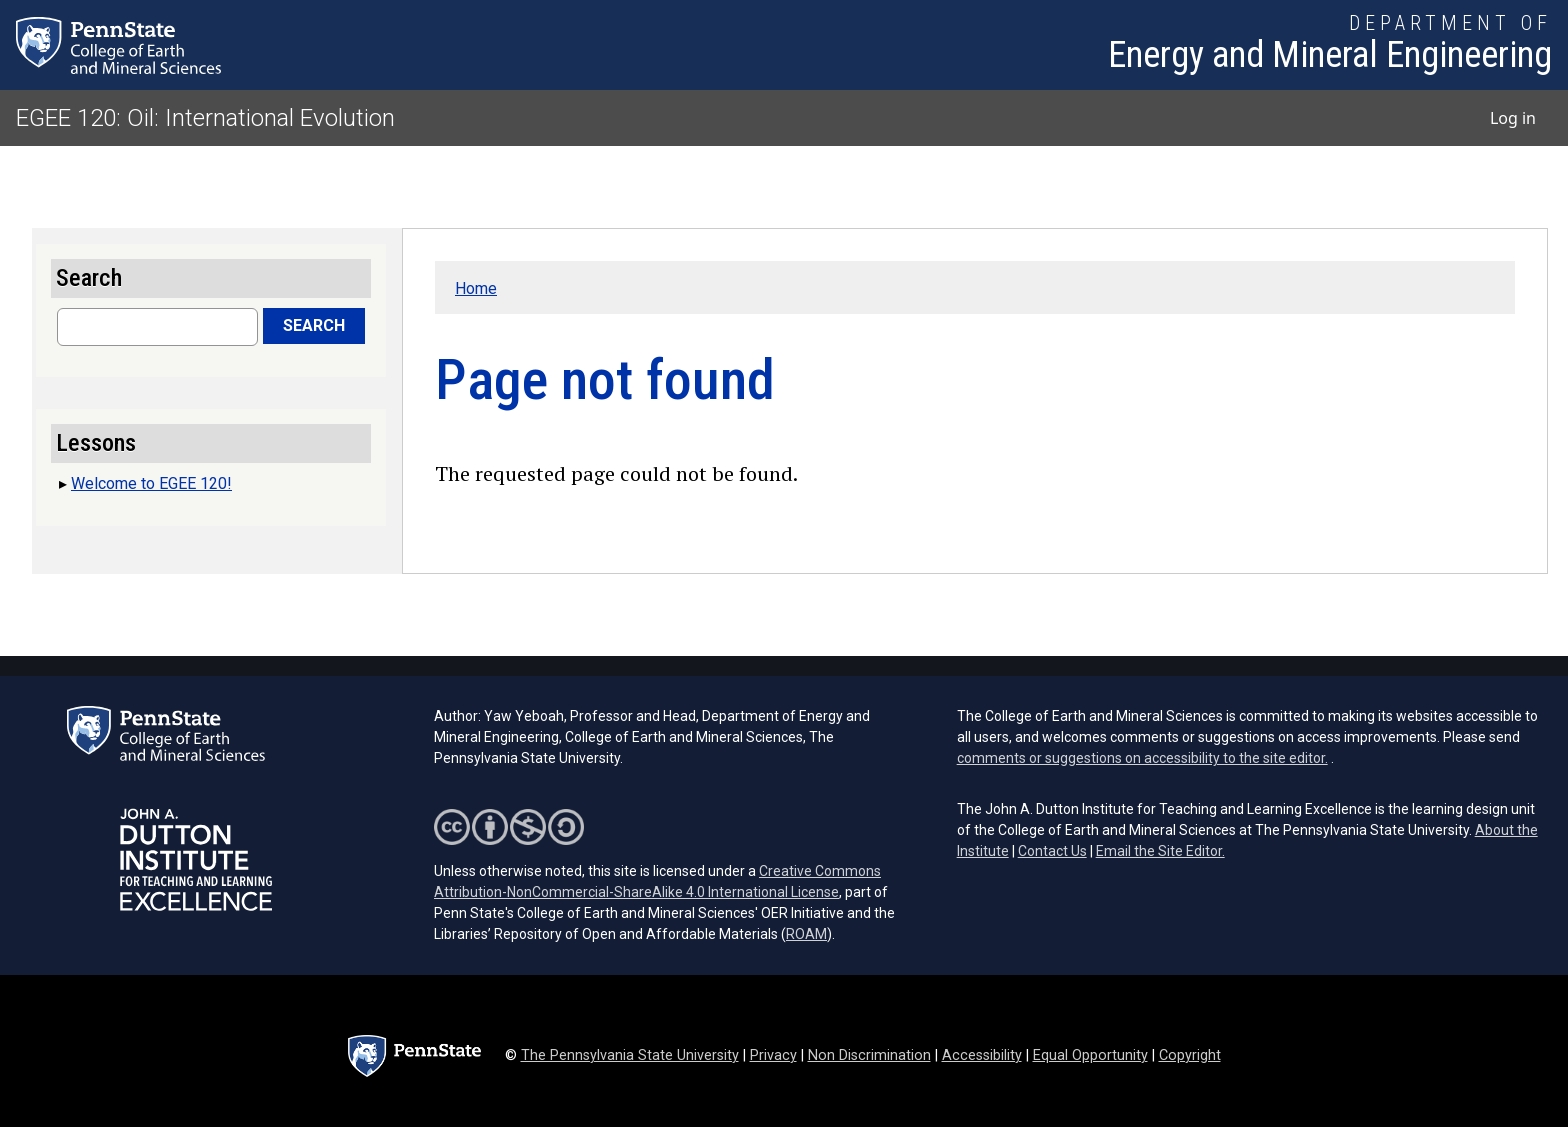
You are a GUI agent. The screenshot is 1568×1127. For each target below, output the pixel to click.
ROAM (806, 934)
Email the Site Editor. (1160, 851)
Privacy (773, 1055)
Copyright (1190, 1055)
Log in (1513, 118)
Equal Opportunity (1090, 1055)
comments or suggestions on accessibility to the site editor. (1142, 758)
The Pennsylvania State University (630, 1055)
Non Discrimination (869, 1055)
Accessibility (982, 1055)
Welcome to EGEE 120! (151, 483)
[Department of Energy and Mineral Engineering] (1330, 45)
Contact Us (1052, 851)
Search (314, 325)
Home (476, 288)
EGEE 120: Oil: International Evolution (205, 118)
